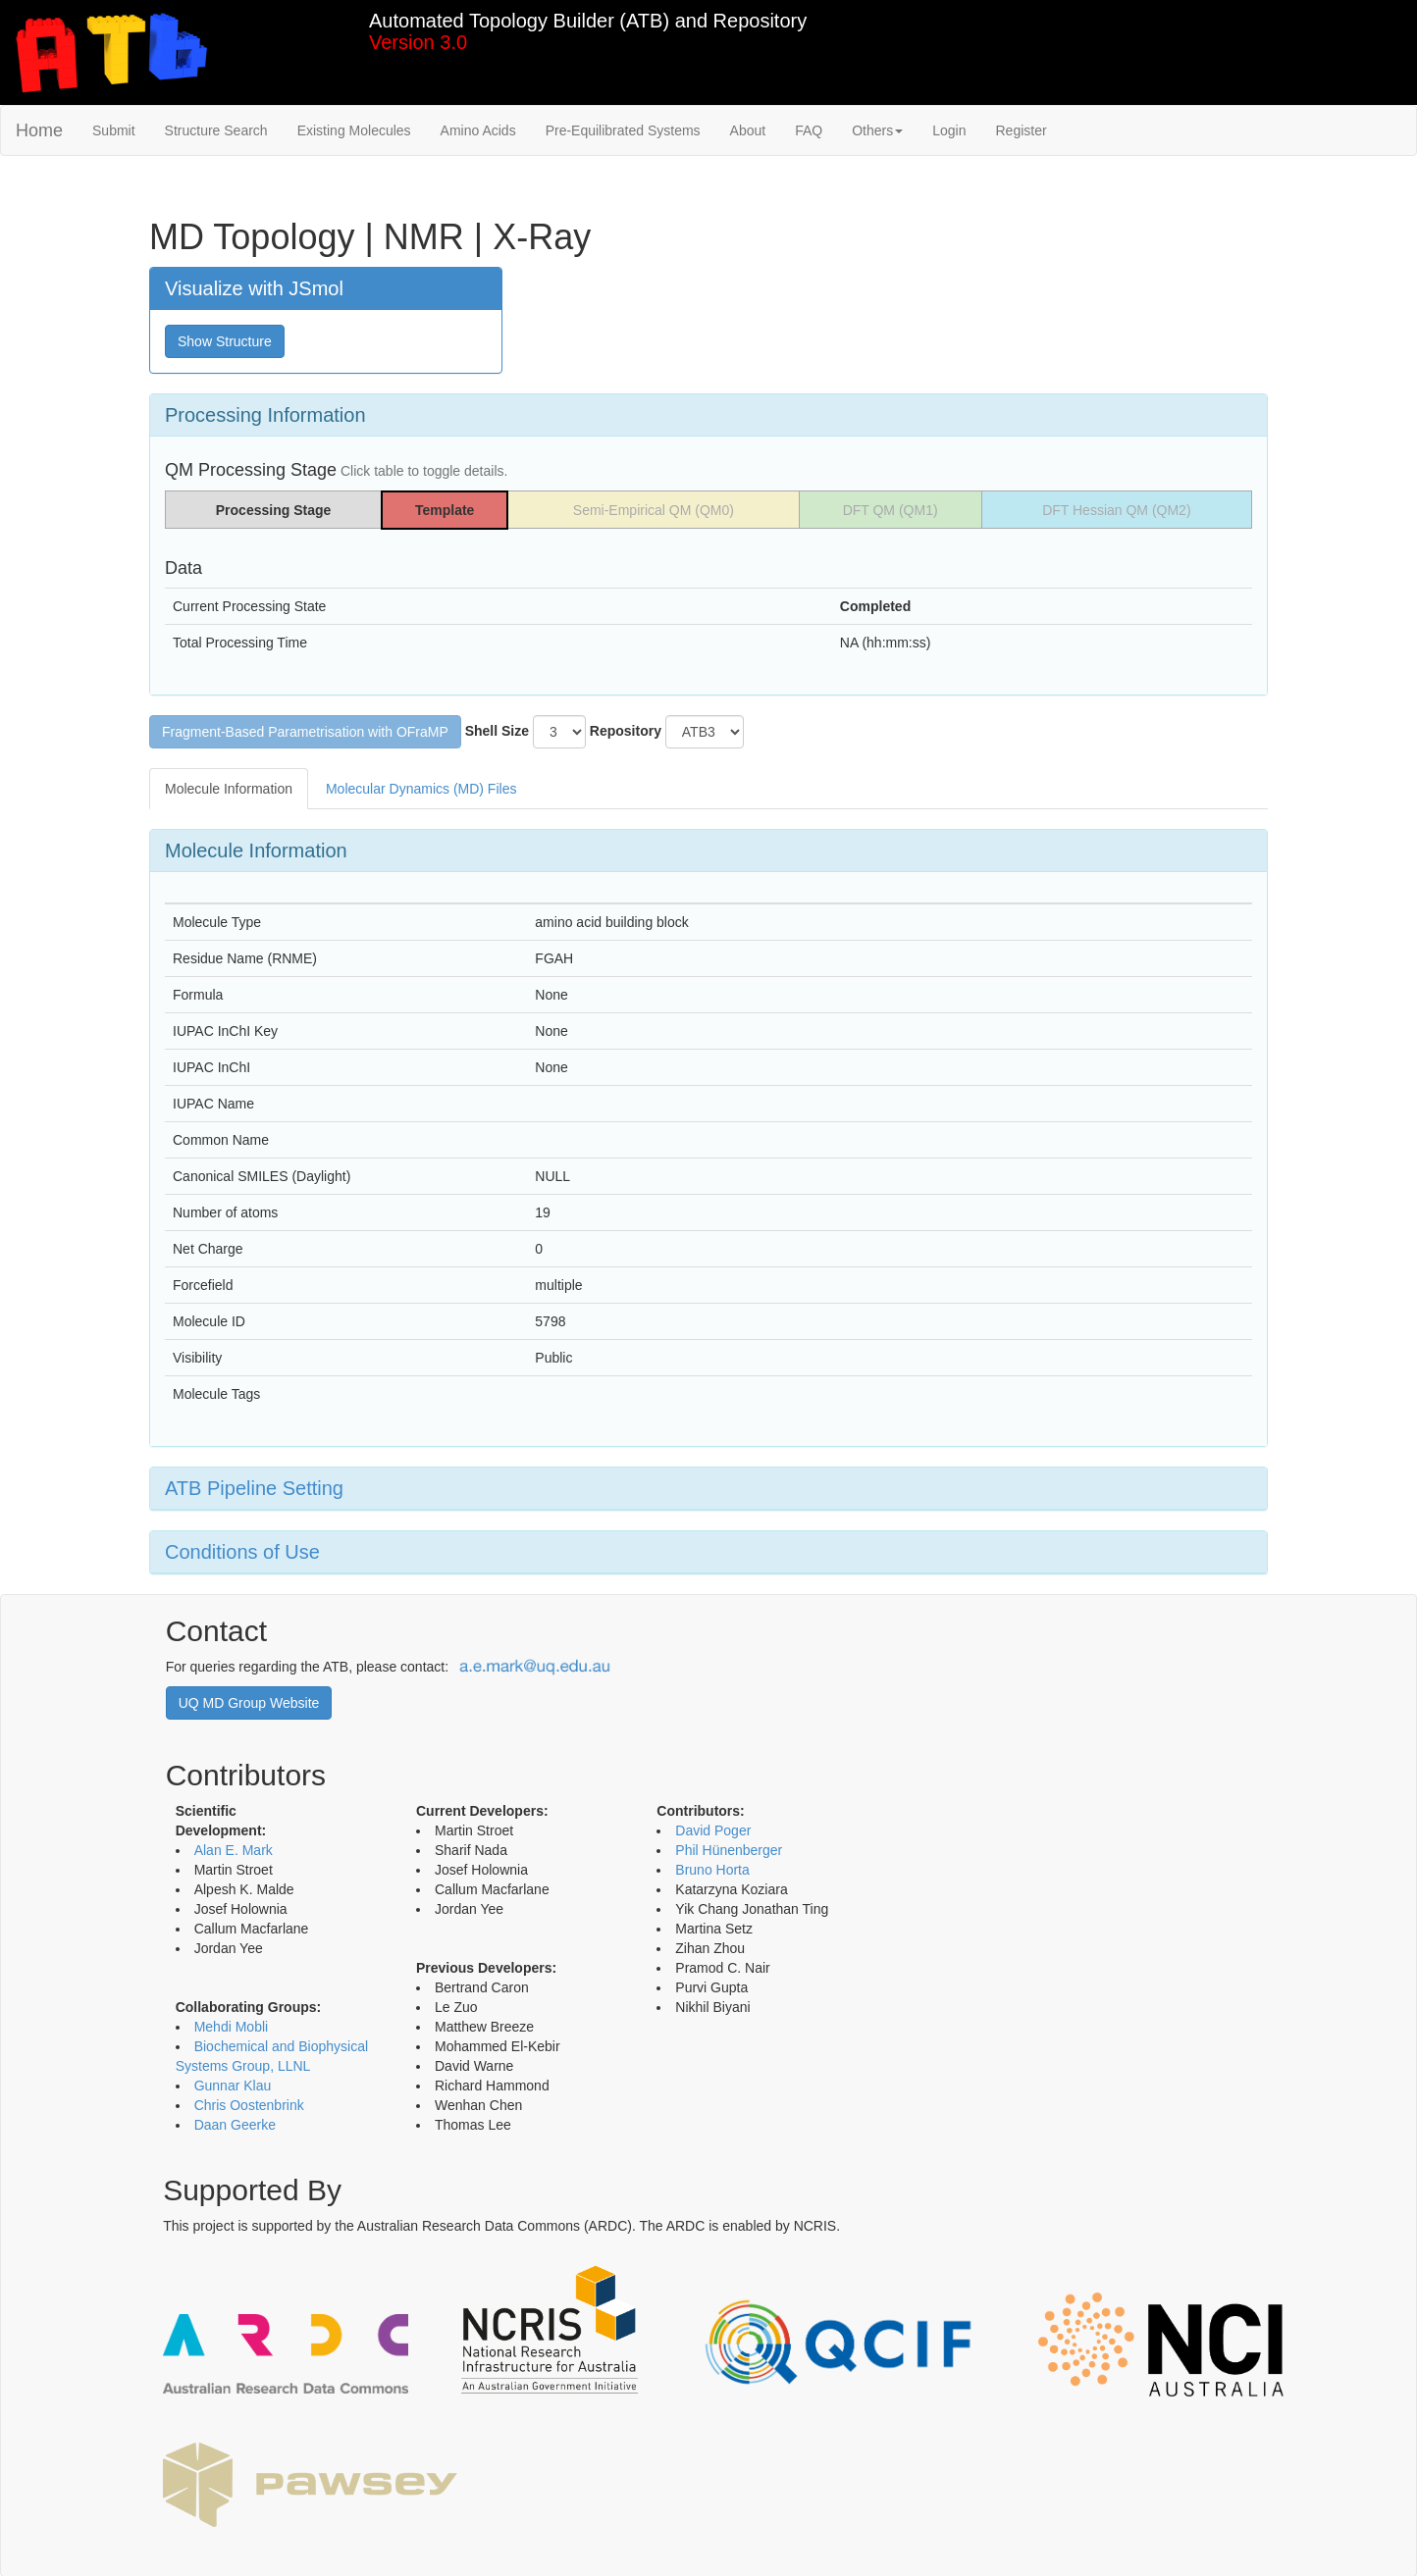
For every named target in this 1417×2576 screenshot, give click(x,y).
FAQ (808, 130)
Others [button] (877, 130)
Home (39, 130)
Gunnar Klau (233, 2085)
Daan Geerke (235, 2125)
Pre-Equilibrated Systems (623, 130)
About (748, 130)
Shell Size (497, 731)
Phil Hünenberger (728, 1850)
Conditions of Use (242, 1552)
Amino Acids (478, 130)
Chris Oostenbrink (249, 2105)
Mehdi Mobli (231, 2027)
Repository (625, 731)
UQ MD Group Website (249, 1703)
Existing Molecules (354, 130)
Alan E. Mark (233, 1850)
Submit (113, 130)
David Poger (713, 1830)
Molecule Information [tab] (228, 789)
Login (949, 130)
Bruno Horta (712, 1870)
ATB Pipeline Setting (254, 1488)
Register (1020, 130)
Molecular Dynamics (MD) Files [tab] (421, 789)
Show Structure (225, 341)
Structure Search (216, 130)
